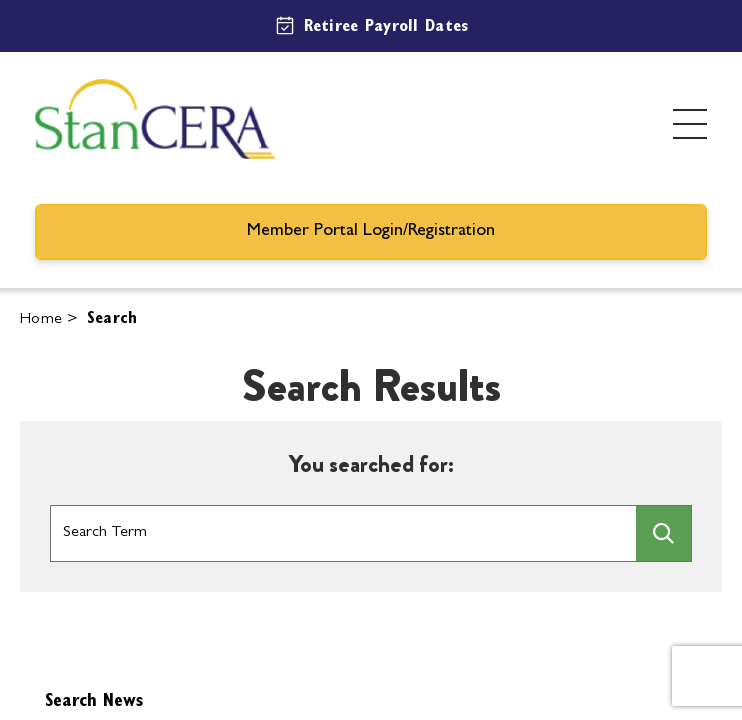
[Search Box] (343, 534)
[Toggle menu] (690, 124)
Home (41, 320)
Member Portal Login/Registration (371, 232)
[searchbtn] (663, 533)
